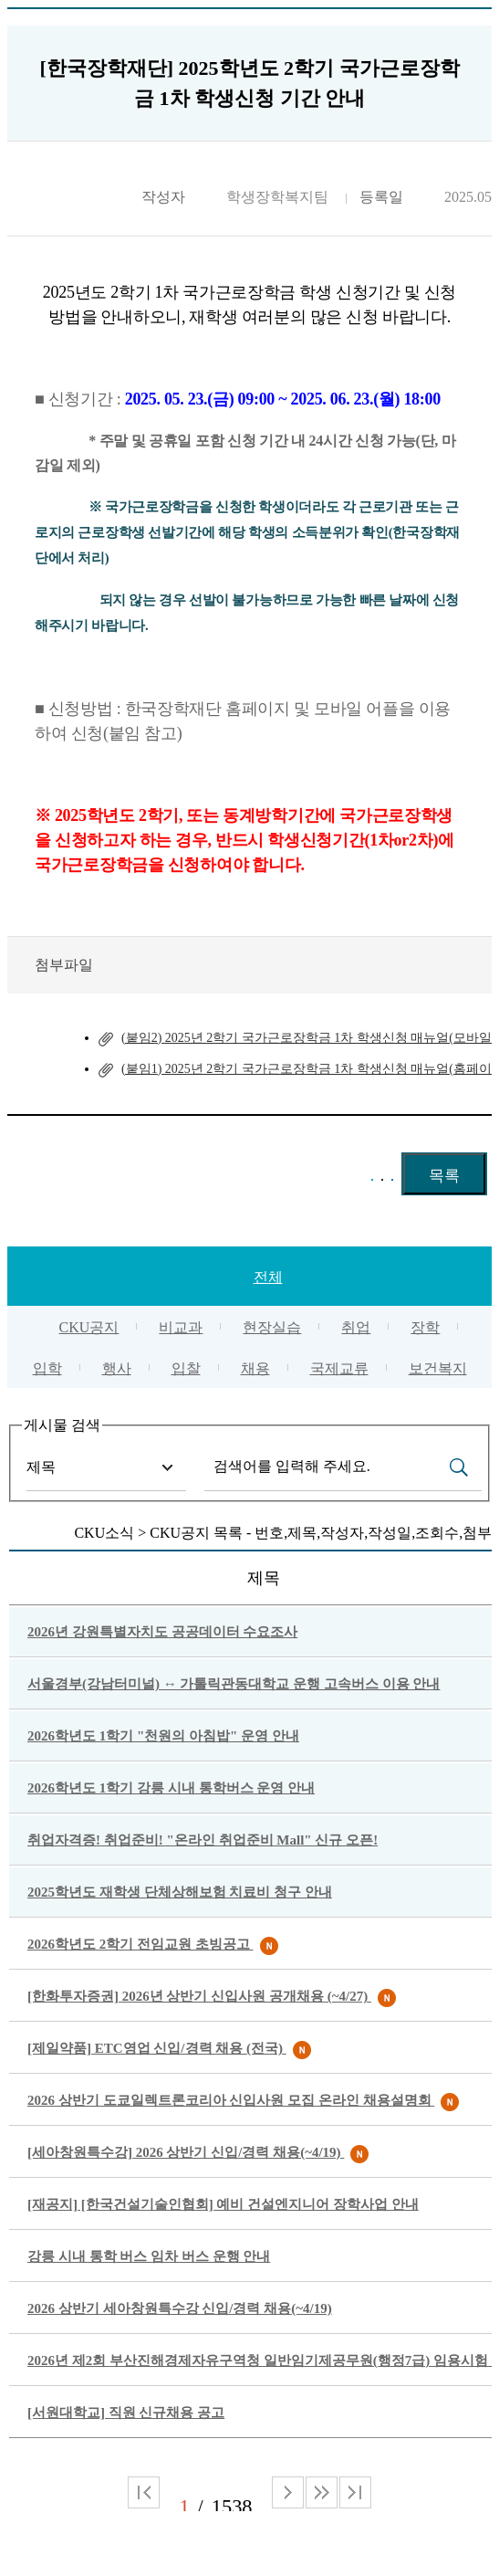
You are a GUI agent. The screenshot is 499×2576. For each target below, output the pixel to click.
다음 (322, 2492)
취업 (355, 1327)
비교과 (181, 1327)
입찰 (186, 1368)
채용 (255, 1368)
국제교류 (339, 1368)
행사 (116, 1368)
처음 (144, 2492)
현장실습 (272, 1327)
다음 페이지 (288, 2492)
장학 (425, 1327)
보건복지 (438, 1368)
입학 (47, 1368)
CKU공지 (89, 1327)
